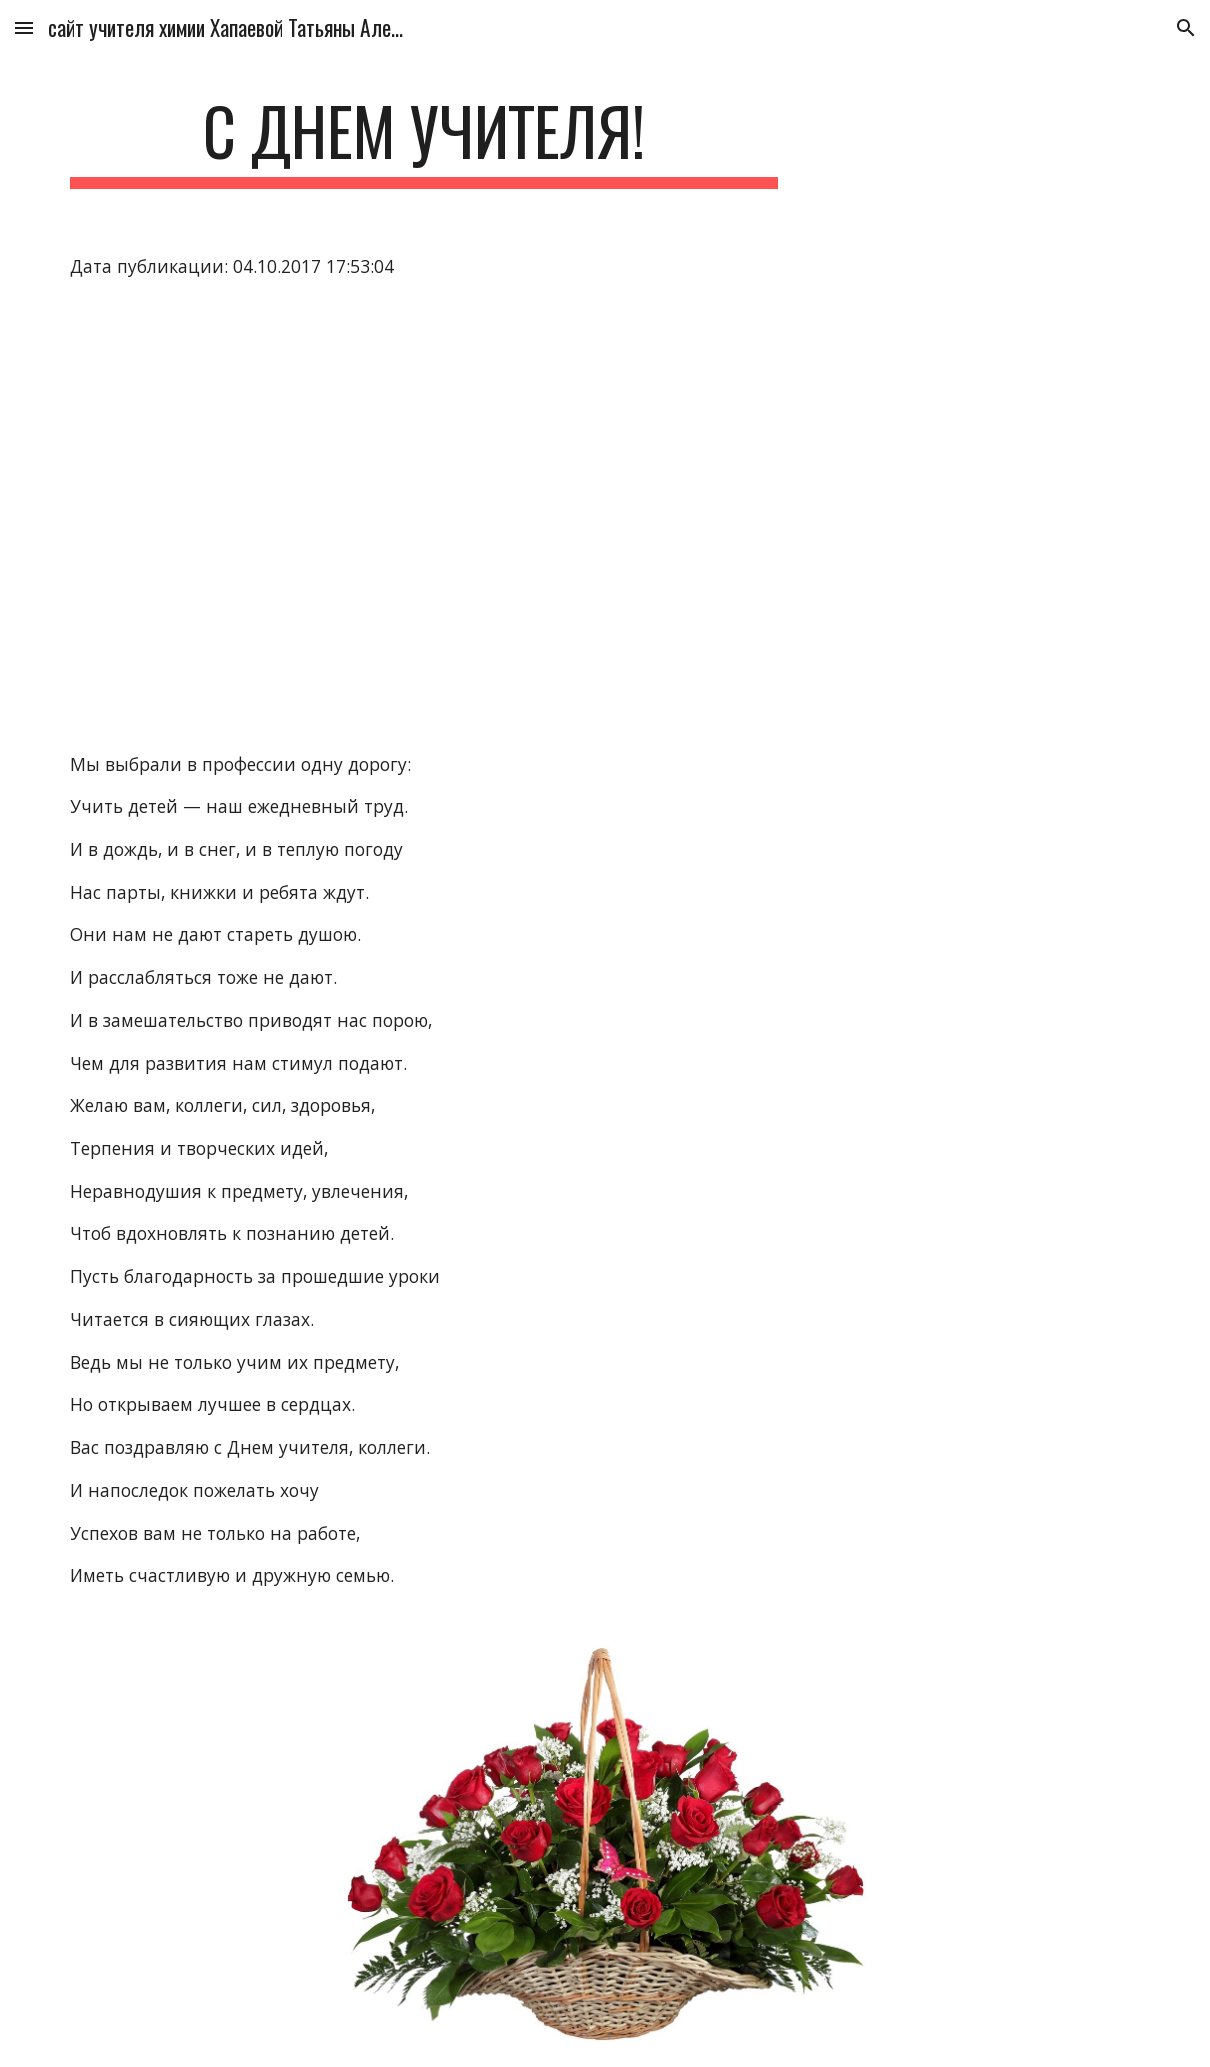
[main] (424, 140)
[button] (24, 27)
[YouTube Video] (559, 516)
